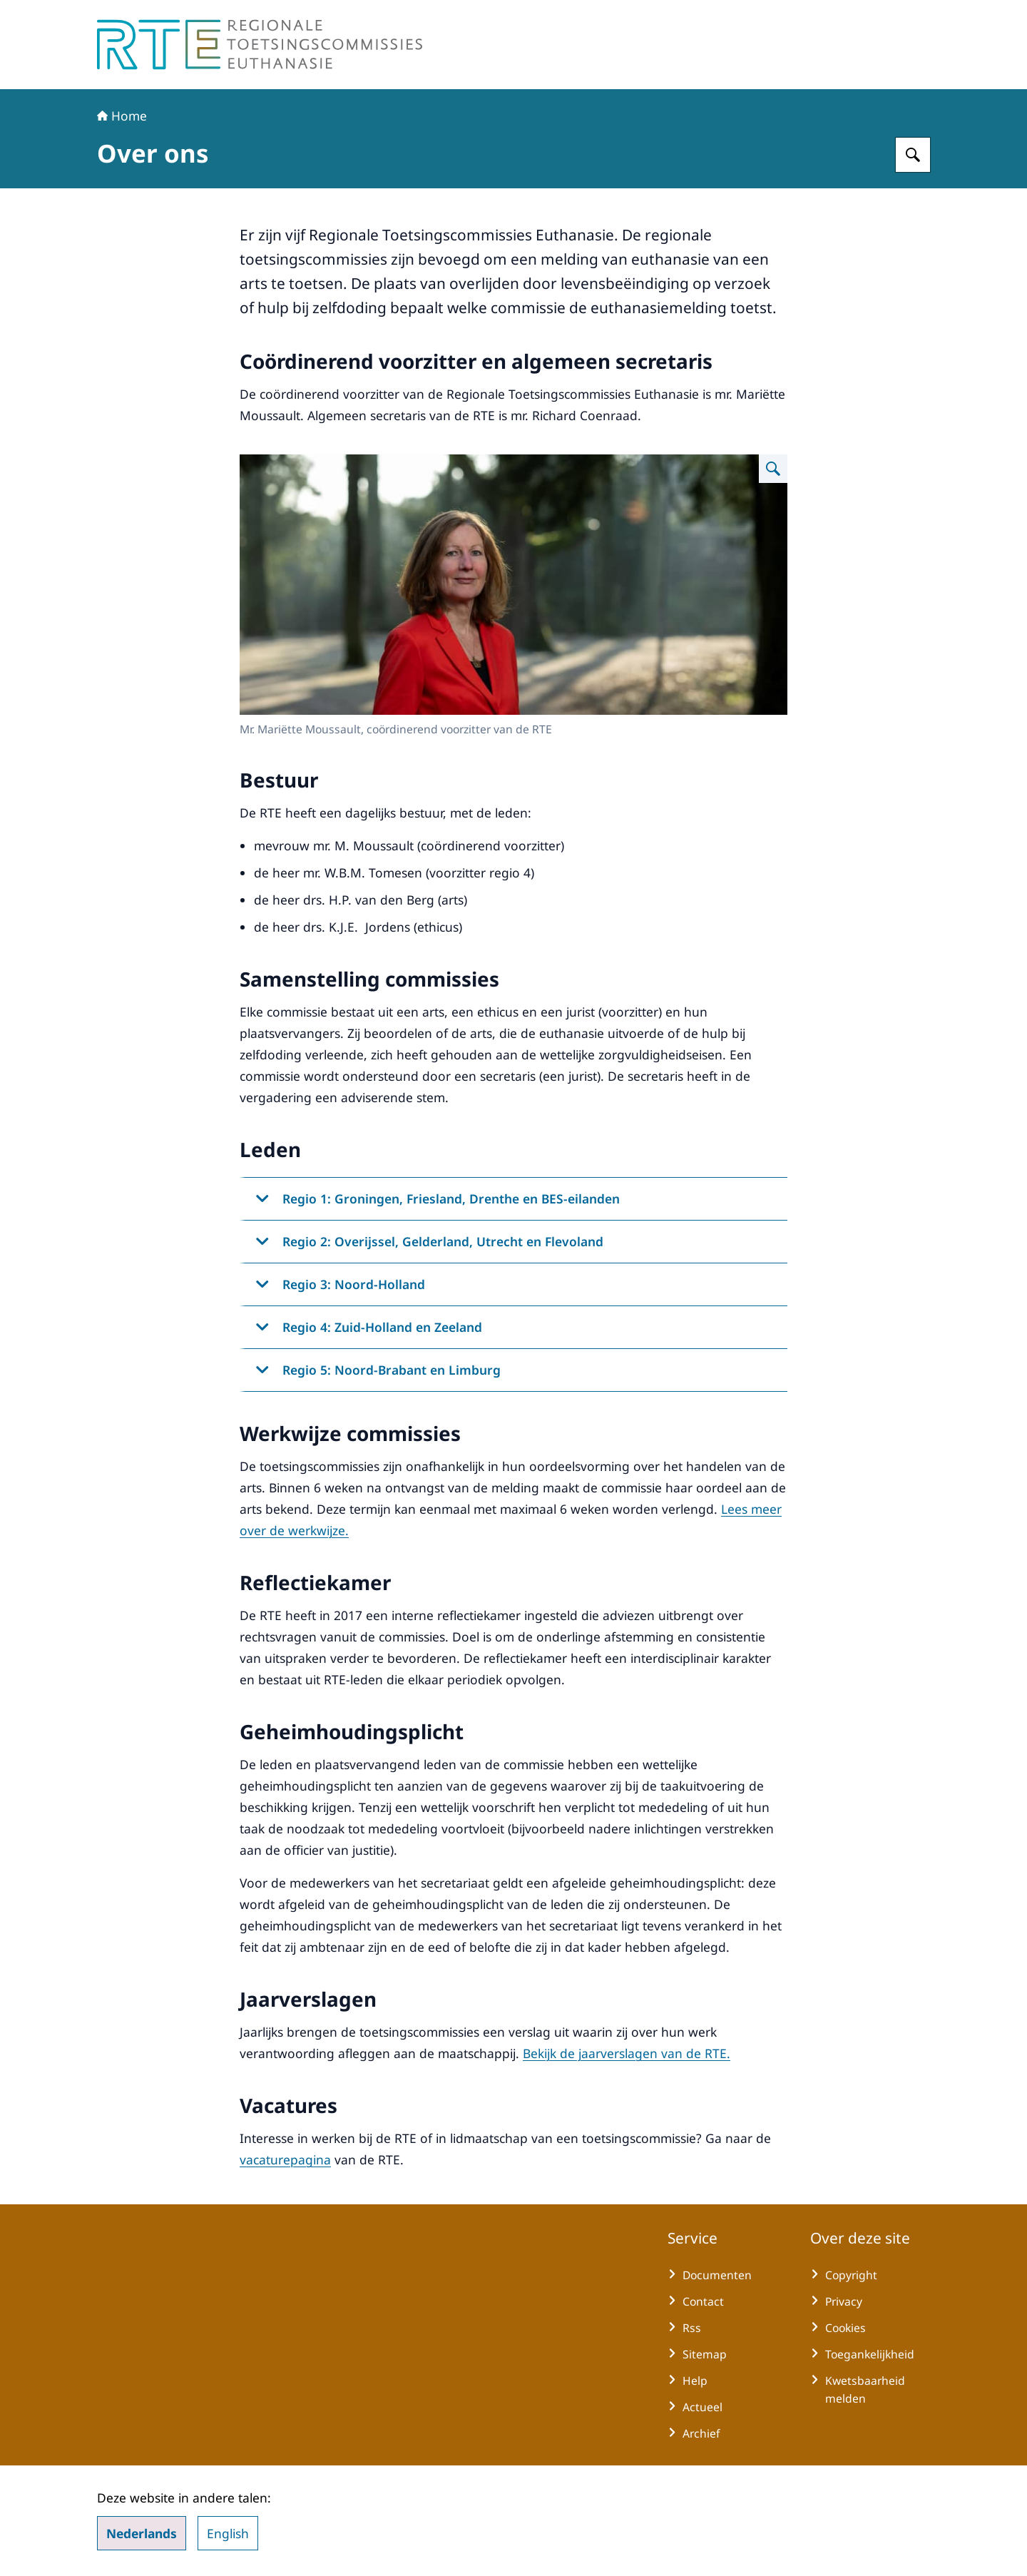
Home (122, 115)
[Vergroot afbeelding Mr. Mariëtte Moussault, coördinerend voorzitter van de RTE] (773, 468)
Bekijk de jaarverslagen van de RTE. (626, 2053)
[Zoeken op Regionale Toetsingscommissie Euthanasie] (913, 155)
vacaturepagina (285, 2159)
